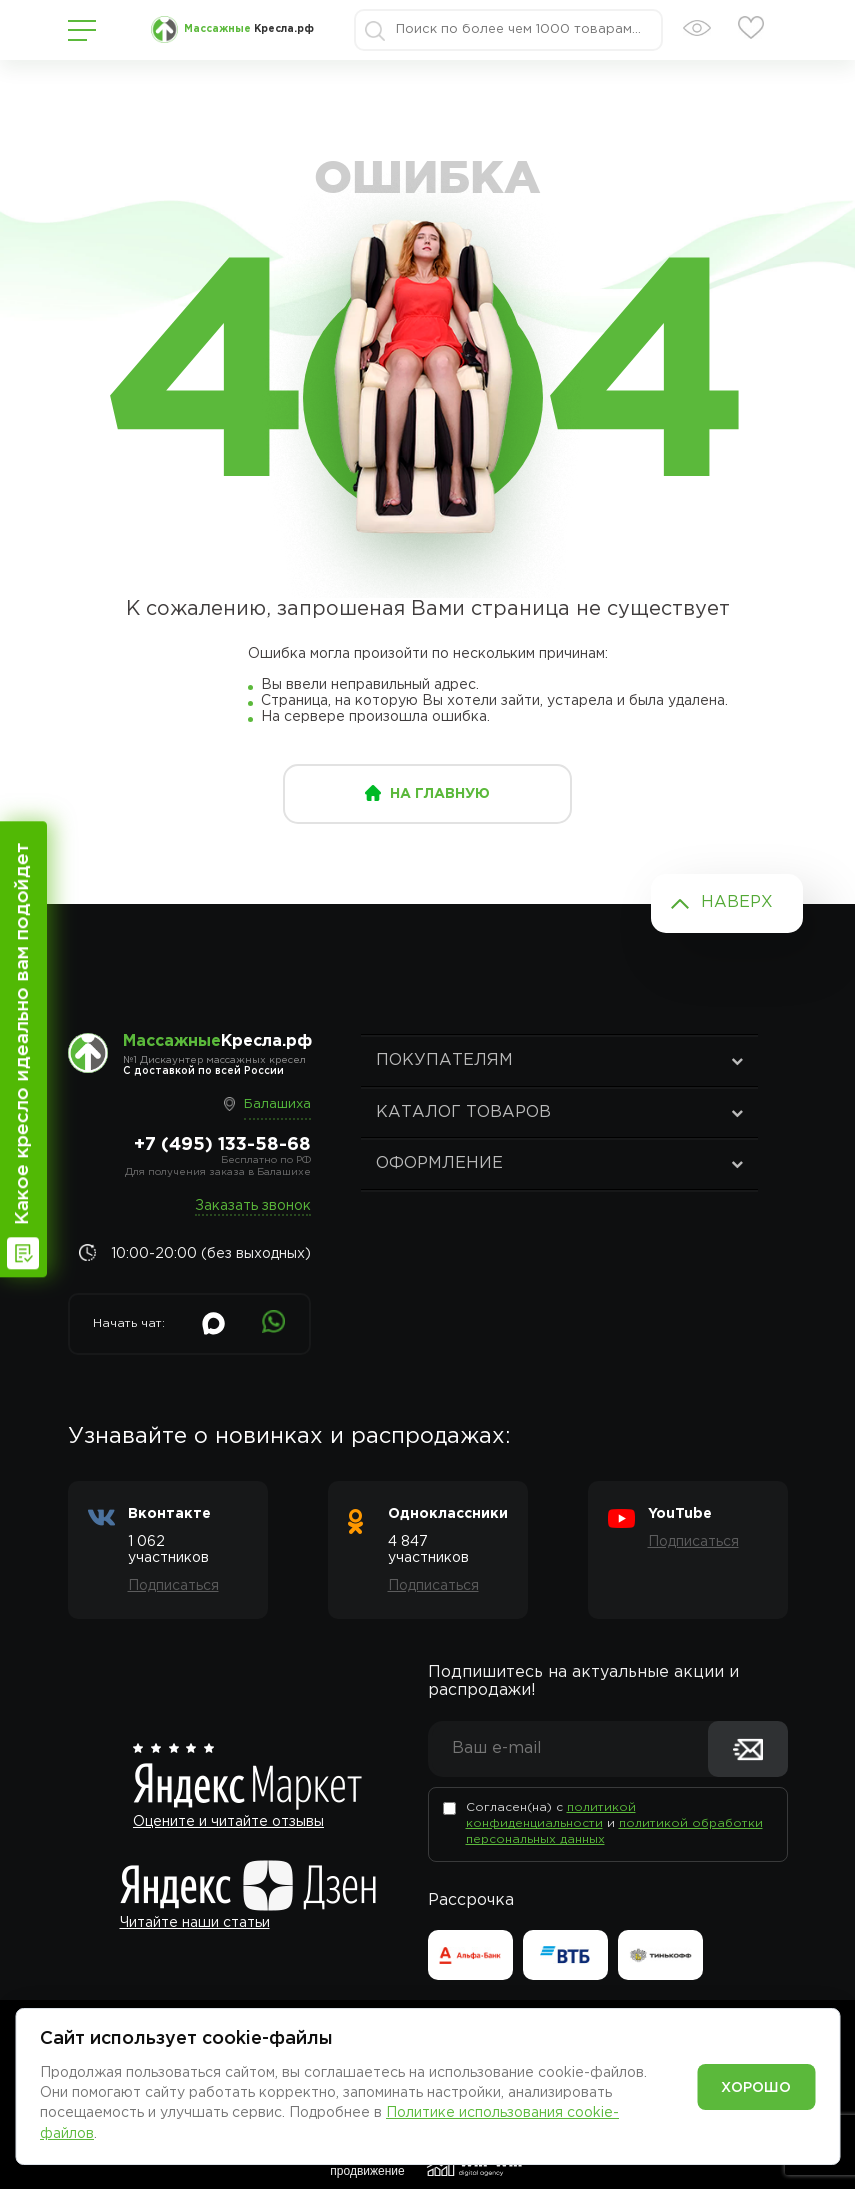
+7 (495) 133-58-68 (222, 1145)
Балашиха (277, 1104)
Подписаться (173, 1586)
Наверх (737, 902)
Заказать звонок (253, 1206)
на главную (440, 794)
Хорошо (756, 2088)
